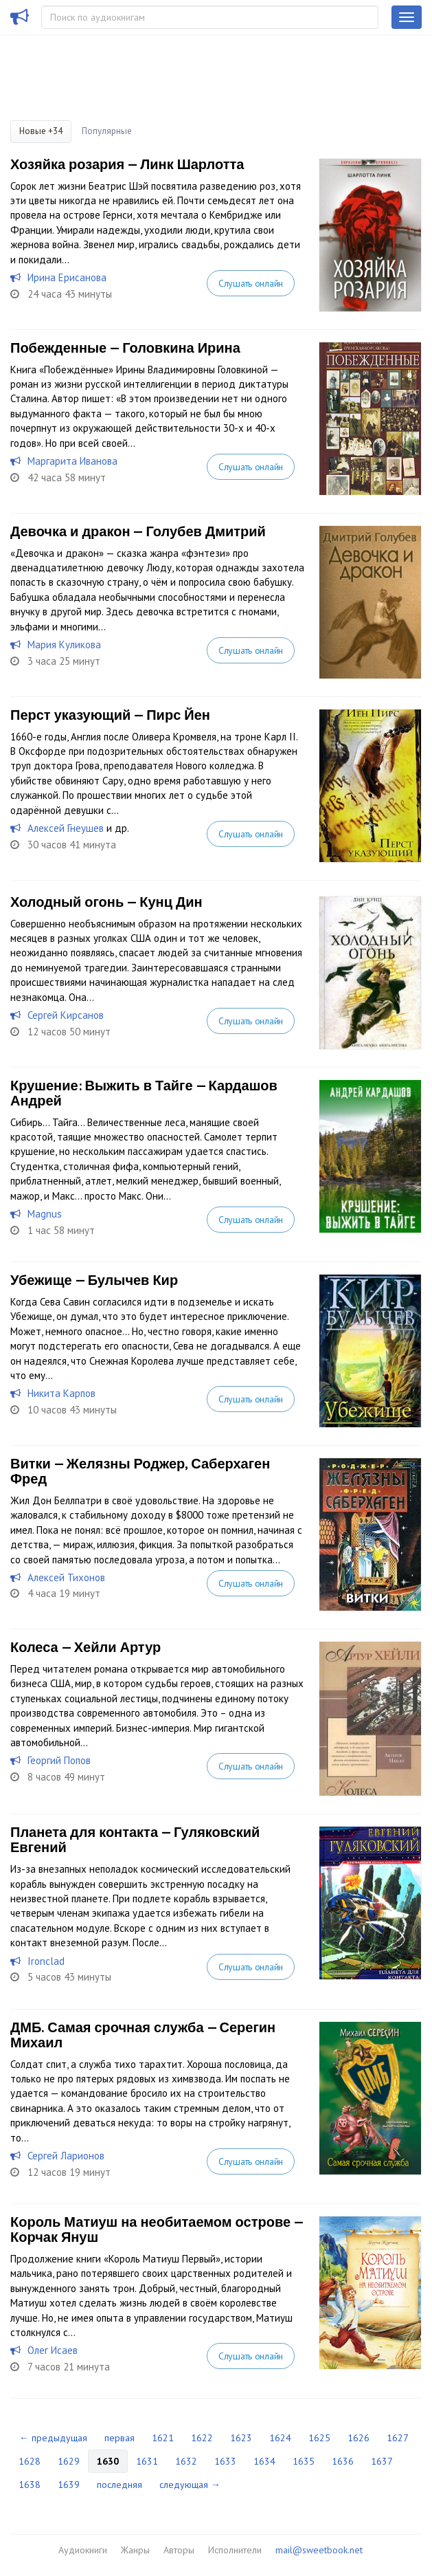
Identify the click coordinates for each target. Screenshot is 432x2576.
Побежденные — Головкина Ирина (125, 348)
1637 (382, 2461)
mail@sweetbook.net (319, 2550)
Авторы (178, 2550)
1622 (202, 2438)
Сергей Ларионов (65, 2155)
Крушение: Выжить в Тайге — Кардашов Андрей (143, 1093)
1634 (264, 2461)
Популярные (107, 131)
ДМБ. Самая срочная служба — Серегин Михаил (142, 2034)
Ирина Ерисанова (66, 277)
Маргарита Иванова (72, 460)
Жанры (135, 2550)
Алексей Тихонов (66, 1577)
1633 (225, 2461)
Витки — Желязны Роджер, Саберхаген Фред (140, 1471)
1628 (30, 2461)
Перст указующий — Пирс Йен (110, 715)
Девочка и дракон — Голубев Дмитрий (138, 531)
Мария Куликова (64, 644)
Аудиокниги (82, 2550)
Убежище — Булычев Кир (94, 1280)
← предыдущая (53, 2438)
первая (119, 2438)
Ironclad (46, 1961)
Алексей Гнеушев (65, 828)
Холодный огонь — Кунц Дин (106, 902)
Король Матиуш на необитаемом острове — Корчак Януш (156, 2229)
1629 (69, 2461)
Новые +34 (40, 131)
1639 (69, 2484)
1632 (186, 2461)
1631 (147, 2461)
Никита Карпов (61, 1393)
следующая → (189, 2484)
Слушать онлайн (250, 283)
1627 (398, 2438)
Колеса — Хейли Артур (85, 1647)
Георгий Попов (59, 1760)
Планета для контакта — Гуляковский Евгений (135, 1839)
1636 (343, 2461)
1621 (163, 2438)
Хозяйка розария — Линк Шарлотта (127, 164)
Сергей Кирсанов (65, 1015)
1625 (319, 2438)
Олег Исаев (52, 2350)
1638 (30, 2484)
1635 (304, 2461)
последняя (119, 2484)
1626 (359, 2438)
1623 (241, 2438)
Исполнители (235, 2550)
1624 (280, 2438)
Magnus (44, 1213)
